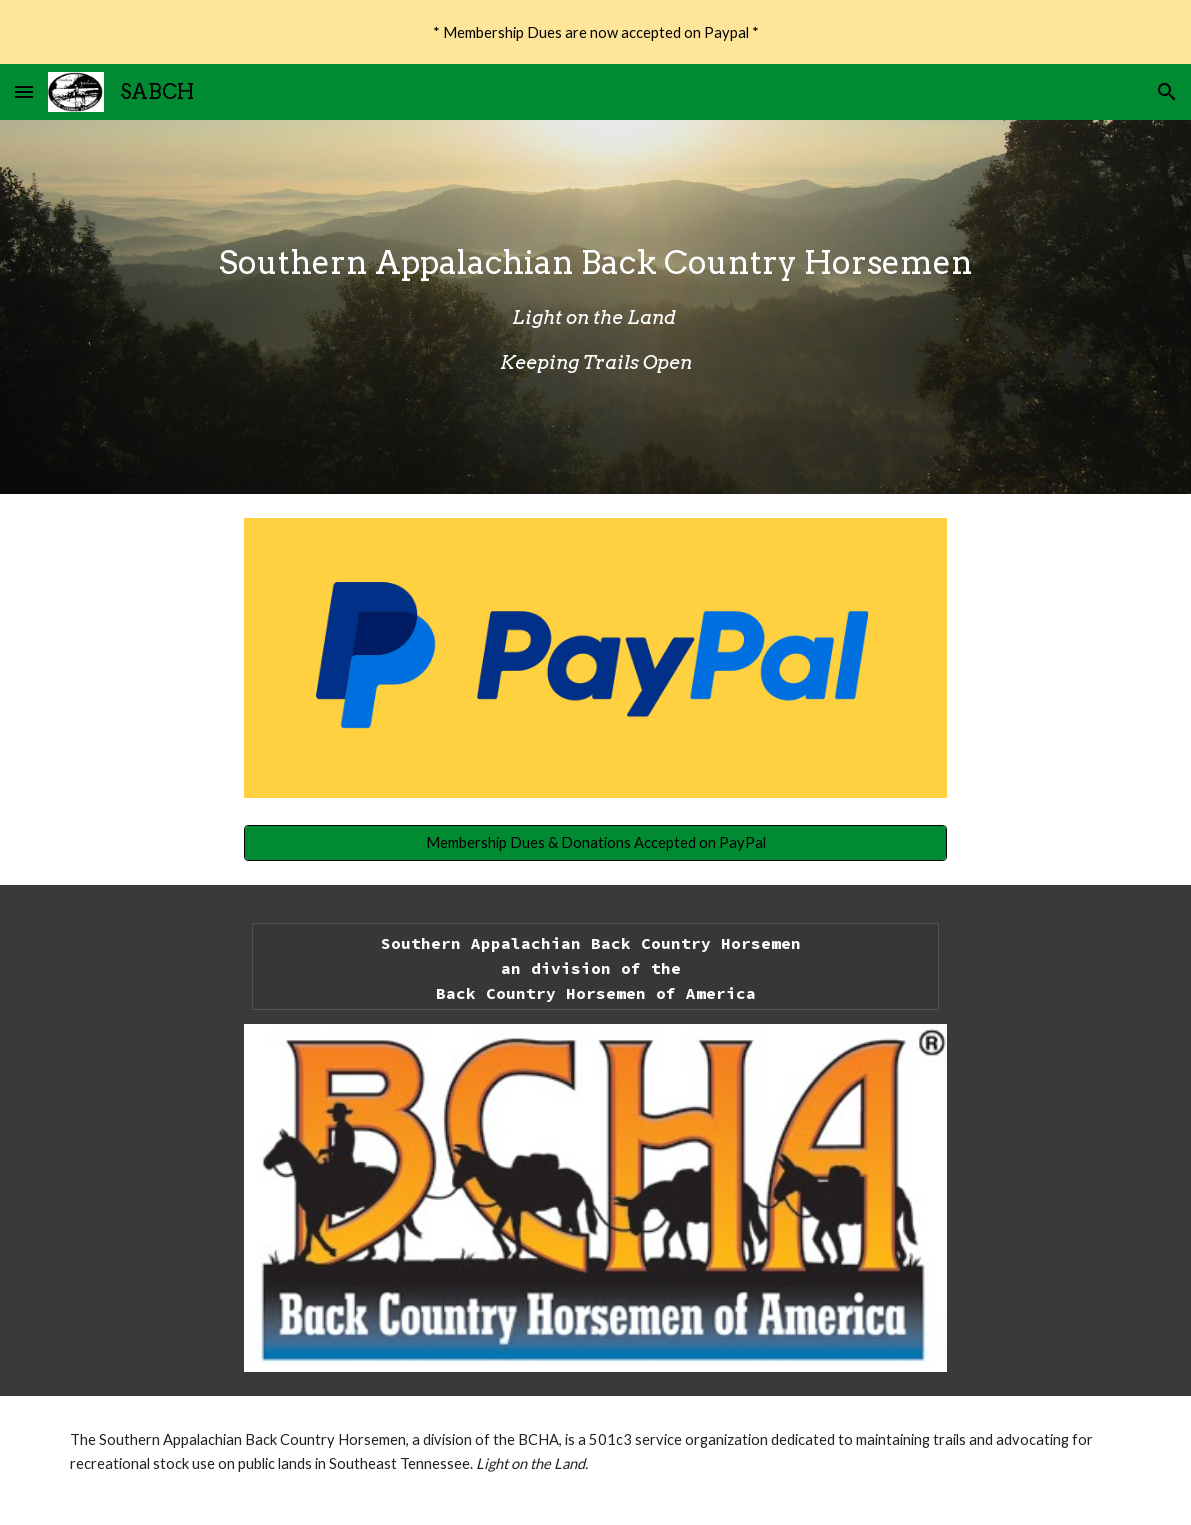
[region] (595, 32)
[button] (24, 91)
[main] (596, 307)
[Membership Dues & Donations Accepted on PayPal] (595, 842)
